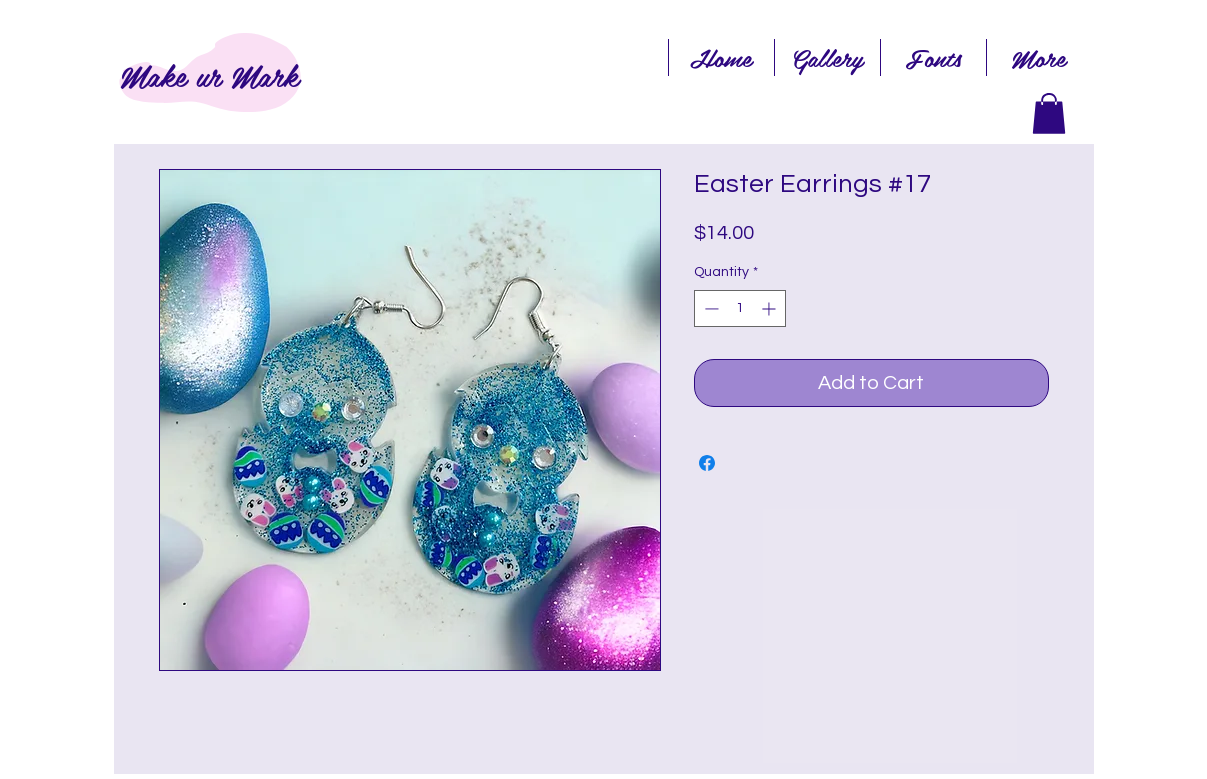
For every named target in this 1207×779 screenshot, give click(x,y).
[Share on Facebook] (707, 463)
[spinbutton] (740, 308)
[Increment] (770, 308)
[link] (1049, 113)
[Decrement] (709, 308)
